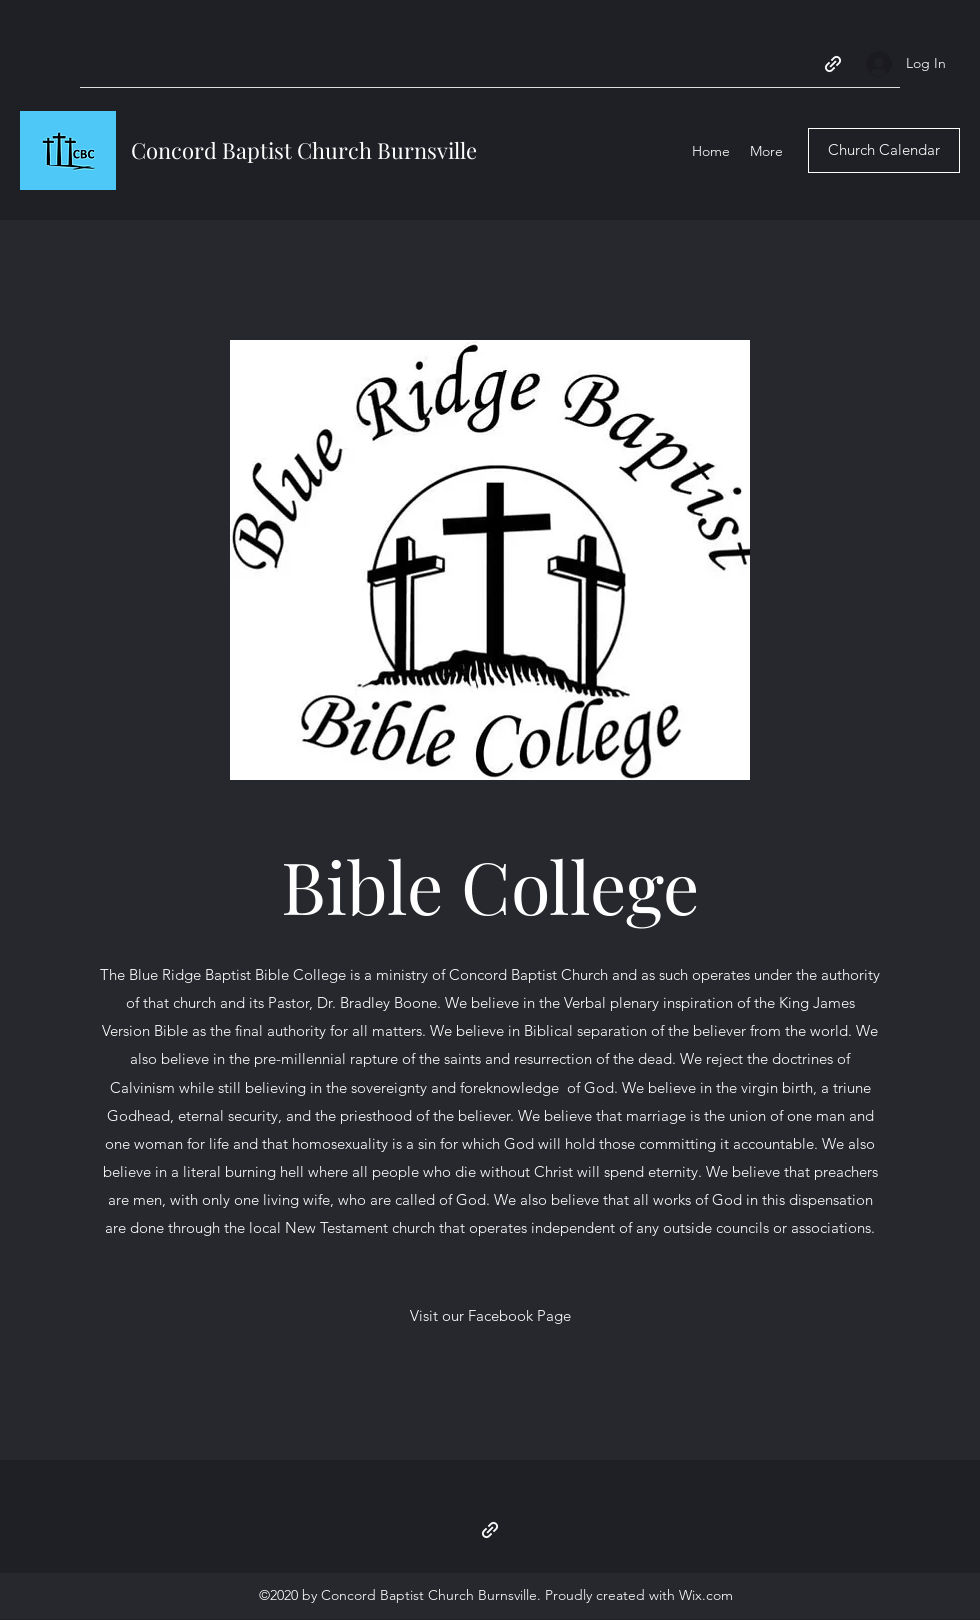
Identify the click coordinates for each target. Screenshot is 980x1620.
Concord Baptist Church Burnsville (304, 150)
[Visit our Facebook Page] (490, 1316)
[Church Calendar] (884, 150)
